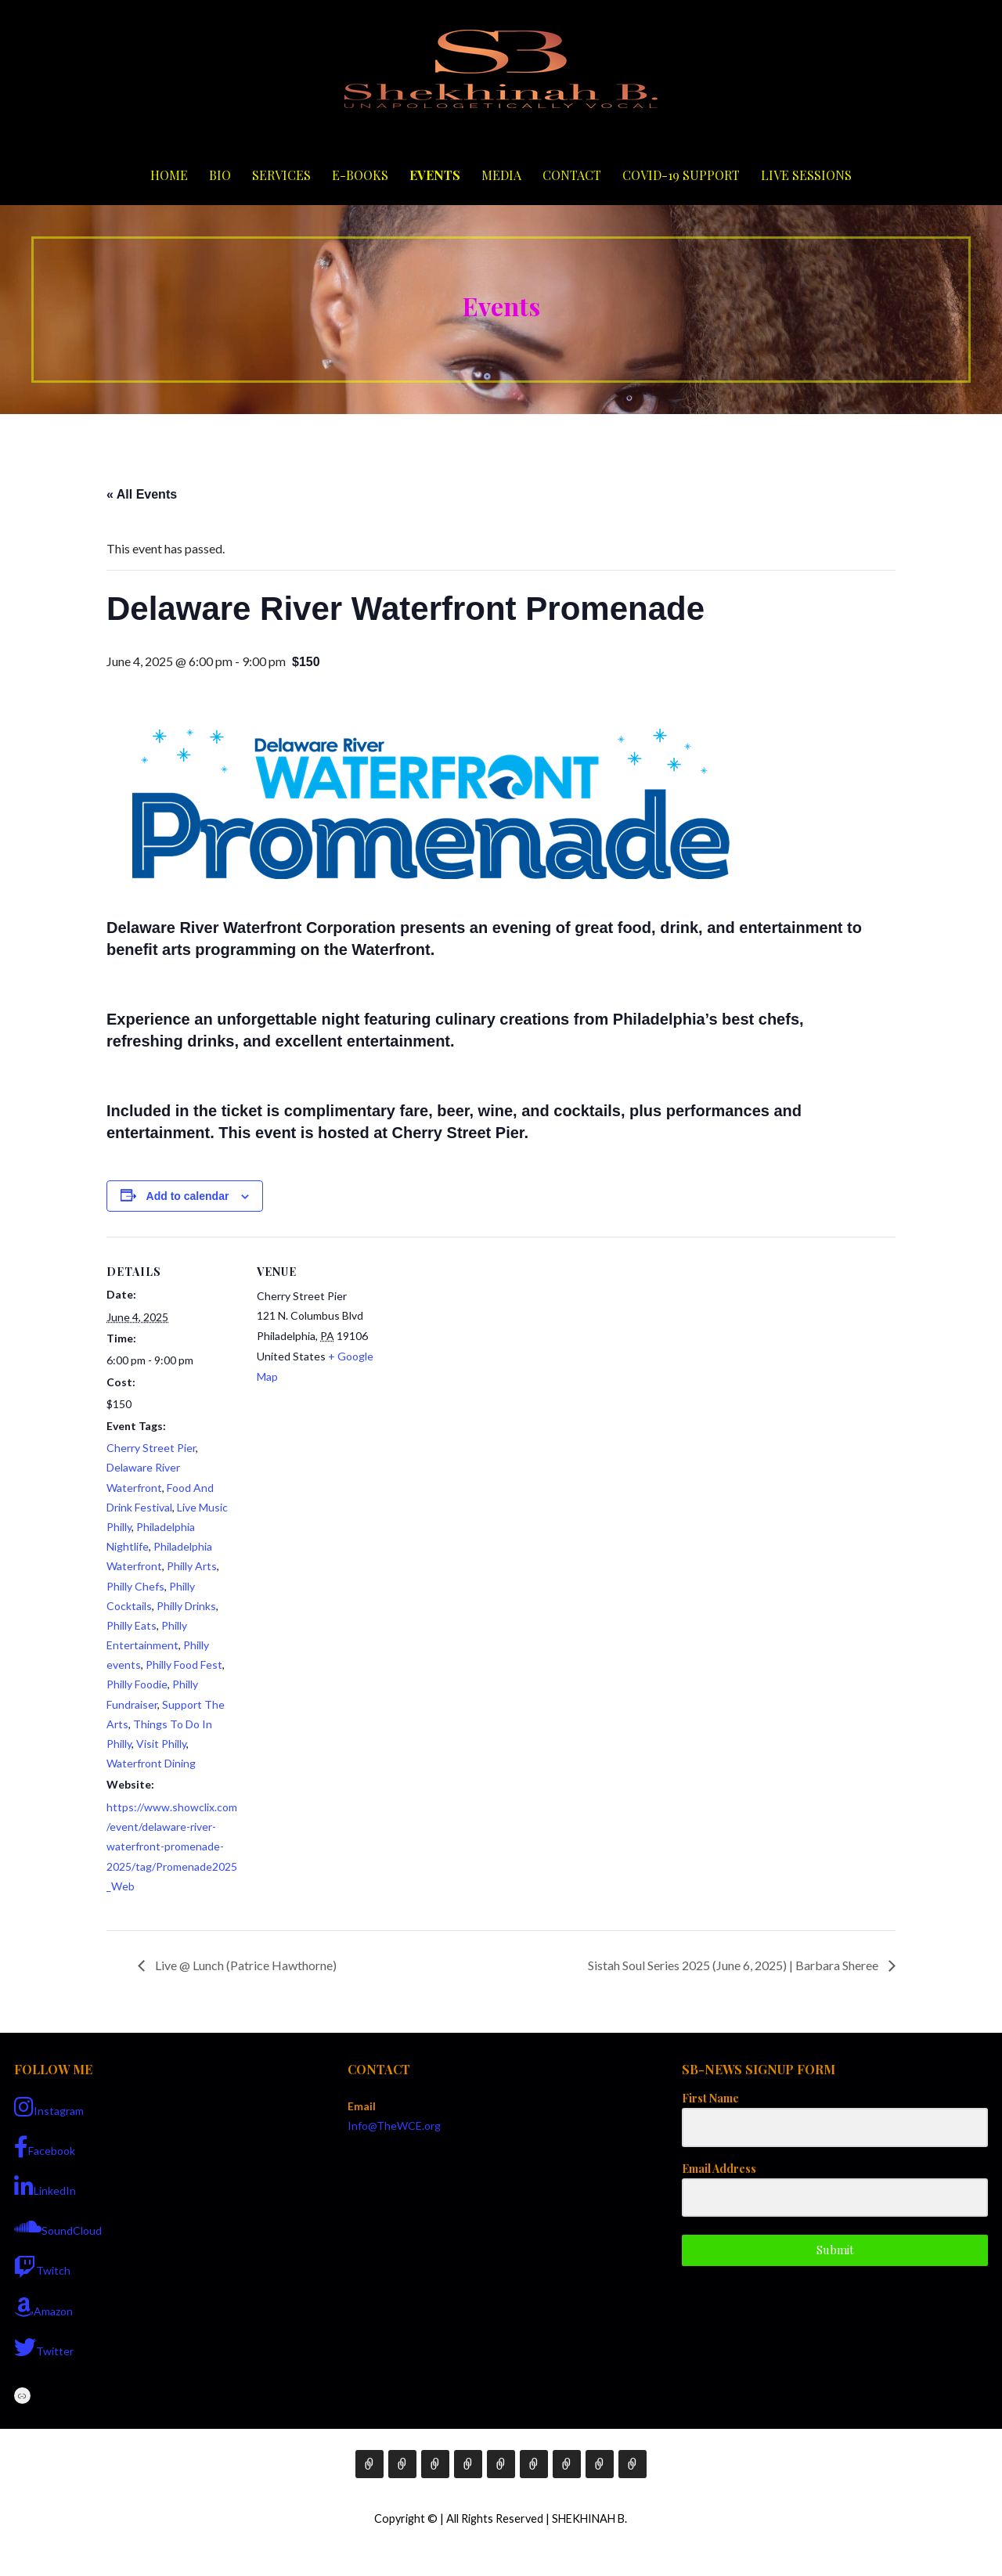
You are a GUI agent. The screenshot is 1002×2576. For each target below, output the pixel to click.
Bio (220, 175)
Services (281, 175)
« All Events (141, 494)
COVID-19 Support (681, 175)
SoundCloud (58, 2227)
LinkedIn (45, 2187)
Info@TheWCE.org (394, 2125)
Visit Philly (161, 1743)
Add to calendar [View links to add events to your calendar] (187, 1196)
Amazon (43, 2307)
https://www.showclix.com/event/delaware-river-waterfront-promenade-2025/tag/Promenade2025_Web (171, 1846)
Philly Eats (131, 1625)
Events (434, 175)
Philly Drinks (186, 1605)
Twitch (42, 2267)
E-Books (360, 175)
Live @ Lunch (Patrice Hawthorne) (245, 1965)
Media (501, 175)
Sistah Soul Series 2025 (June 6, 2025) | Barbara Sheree (734, 1965)
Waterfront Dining (151, 1763)
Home (169, 175)
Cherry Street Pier (151, 1447)
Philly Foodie (137, 1684)
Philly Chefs (135, 1586)
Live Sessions (806, 175)
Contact (571, 175)
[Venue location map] (489, 1345)
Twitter (44, 2347)
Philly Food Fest (184, 1664)
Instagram (49, 2107)
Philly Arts (192, 1566)
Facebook (44, 2147)
